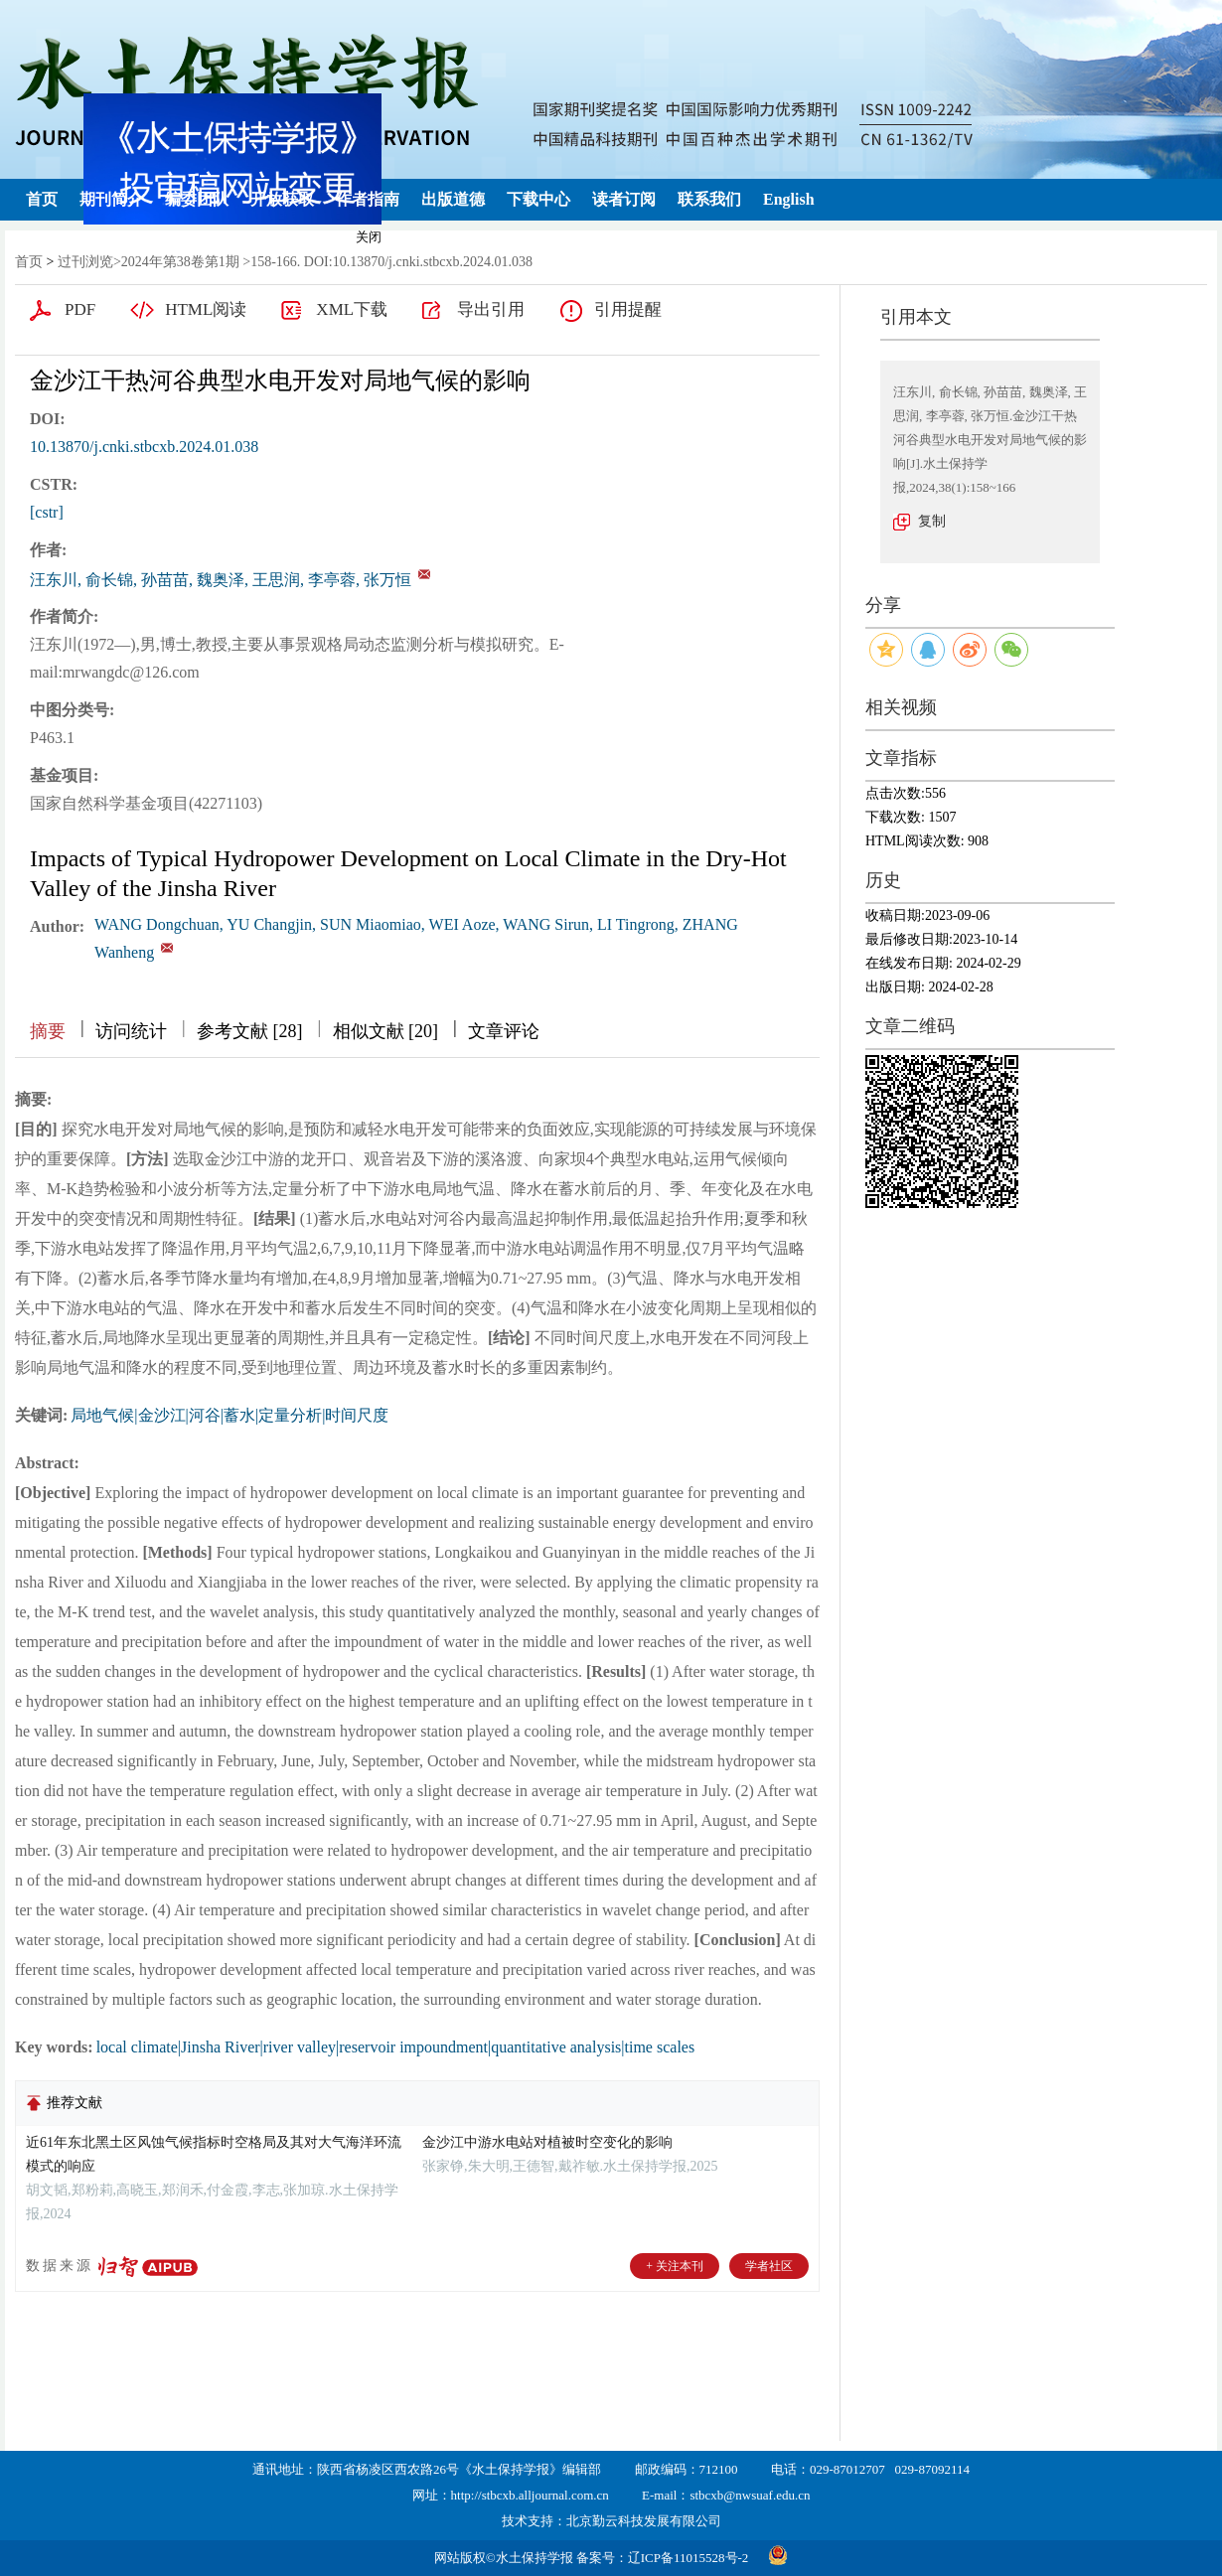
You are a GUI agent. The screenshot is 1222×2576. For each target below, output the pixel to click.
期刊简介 (111, 199)
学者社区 (769, 2266)
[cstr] (47, 512)
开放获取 (282, 199)
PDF (80, 309)
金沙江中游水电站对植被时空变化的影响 (547, 2142)
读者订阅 (624, 199)
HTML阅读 (205, 309)
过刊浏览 (85, 261)
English (789, 199)
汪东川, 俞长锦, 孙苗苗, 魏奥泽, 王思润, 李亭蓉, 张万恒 (220, 579)
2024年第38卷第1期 (180, 261)
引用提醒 (628, 309)
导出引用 (491, 309)
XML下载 (351, 309)
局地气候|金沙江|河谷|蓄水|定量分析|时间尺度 (229, 1415)
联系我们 (709, 199)
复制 (932, 521)
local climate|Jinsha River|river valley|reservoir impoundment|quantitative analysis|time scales (395, 2047)
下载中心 (538, 199)
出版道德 (453, 199)
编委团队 (197, 199)
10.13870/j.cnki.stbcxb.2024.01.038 (144, 446)
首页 (42, 199)
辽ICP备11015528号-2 (688, 2557)
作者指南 (367, 199)
